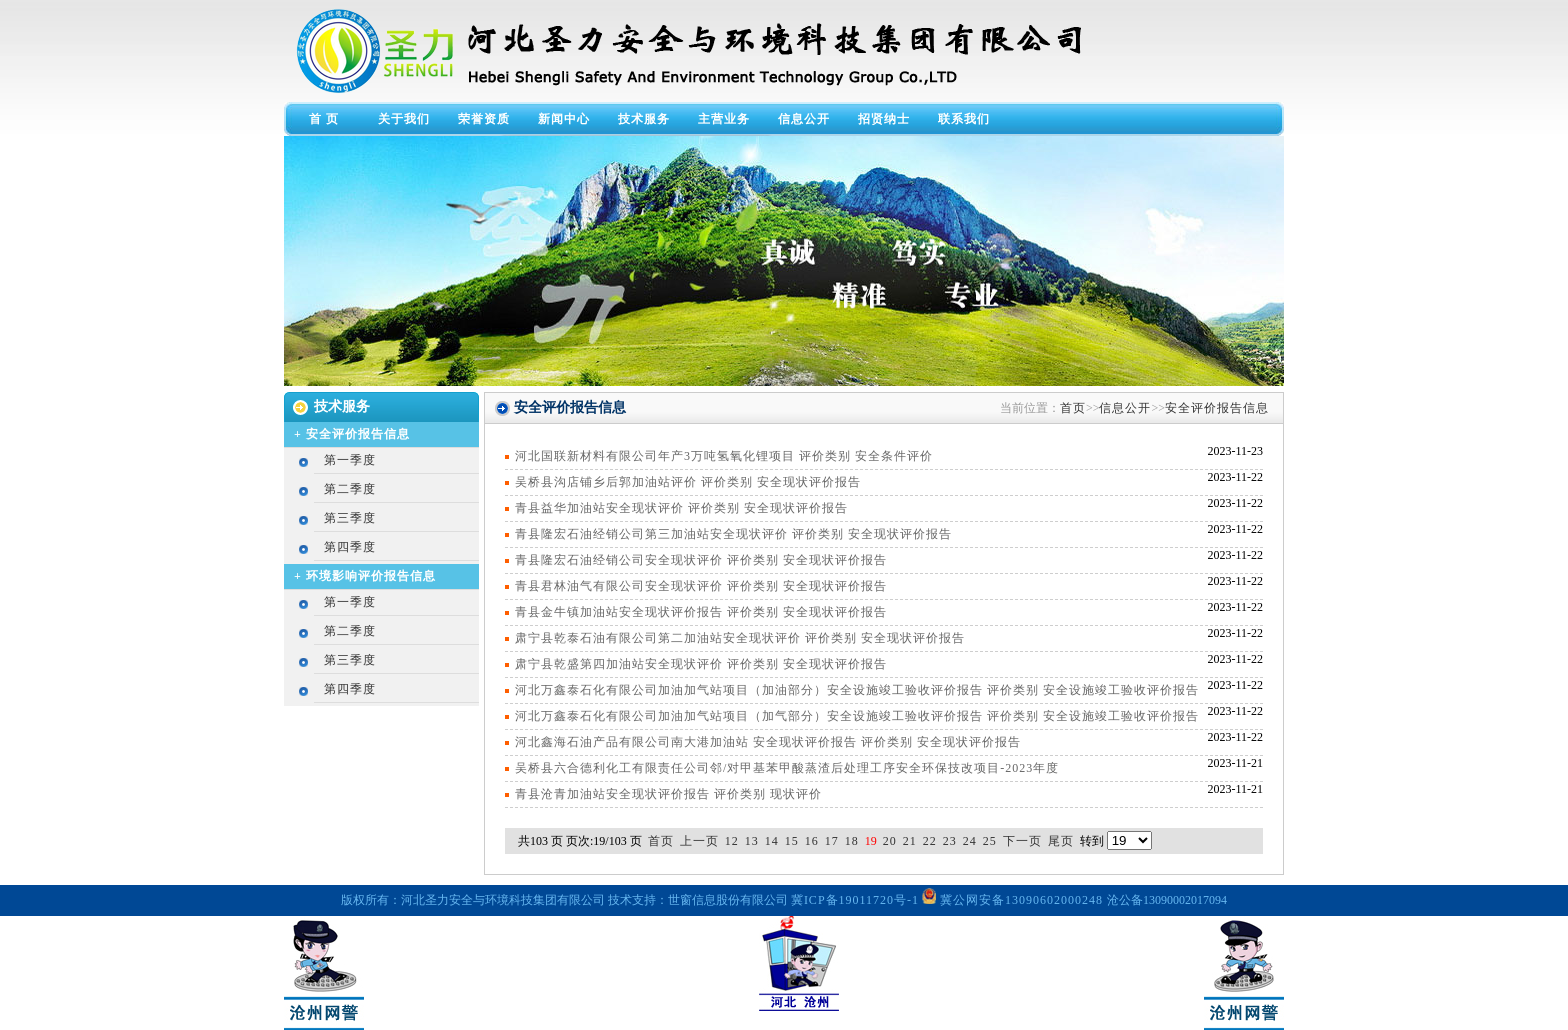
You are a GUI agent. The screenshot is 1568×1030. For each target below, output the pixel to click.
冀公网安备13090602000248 (1014, 900)
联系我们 (964, 119)
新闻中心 (564, 119)
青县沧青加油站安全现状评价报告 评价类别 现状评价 (668, 794)
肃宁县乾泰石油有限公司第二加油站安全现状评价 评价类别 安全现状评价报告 (740, 638)
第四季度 (350, 547)
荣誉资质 (484, 119)
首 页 (324, 119)
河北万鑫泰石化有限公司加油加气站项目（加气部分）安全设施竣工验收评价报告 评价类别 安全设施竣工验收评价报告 (857, 716)
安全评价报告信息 (358, 434)
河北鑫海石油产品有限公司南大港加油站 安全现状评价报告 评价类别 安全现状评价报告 (768, 742)
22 (930, 841)
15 (792, 841)
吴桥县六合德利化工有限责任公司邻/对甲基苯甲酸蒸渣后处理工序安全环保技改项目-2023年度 (787, 768)
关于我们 (404, 119)
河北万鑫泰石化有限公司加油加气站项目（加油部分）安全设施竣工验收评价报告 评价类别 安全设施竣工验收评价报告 (857, 690)
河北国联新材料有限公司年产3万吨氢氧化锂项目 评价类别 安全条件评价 (724, 456)
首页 (1073, 408)
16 (812, 841)
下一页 (1022, 841)
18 (852, 841)
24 (970, 841)
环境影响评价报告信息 (371, 576)
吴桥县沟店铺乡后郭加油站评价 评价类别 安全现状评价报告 (688, 482)
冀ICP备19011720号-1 (855, 900)
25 (990, 841)
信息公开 (804, 119)
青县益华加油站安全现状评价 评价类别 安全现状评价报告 (681, 508)
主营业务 (724, 119)
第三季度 (350, 518)
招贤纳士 (884, 119)
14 (772, 841)
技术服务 (644, 119)
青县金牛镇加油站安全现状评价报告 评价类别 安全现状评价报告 (701, 612)
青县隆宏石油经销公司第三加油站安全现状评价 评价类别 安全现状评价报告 (733, 534)
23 (950, 841)
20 (890, 841)
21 (910, 841)
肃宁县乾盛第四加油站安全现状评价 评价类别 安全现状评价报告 (701, 664)
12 (732, 841)
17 (832, 841)
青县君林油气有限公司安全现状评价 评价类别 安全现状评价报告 (701, 586)
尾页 (1061, 841)
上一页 (699, 841)
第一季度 (350, 460)
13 (752, 841)
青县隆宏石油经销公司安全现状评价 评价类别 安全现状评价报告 (701, 560)
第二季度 (350, 489)
